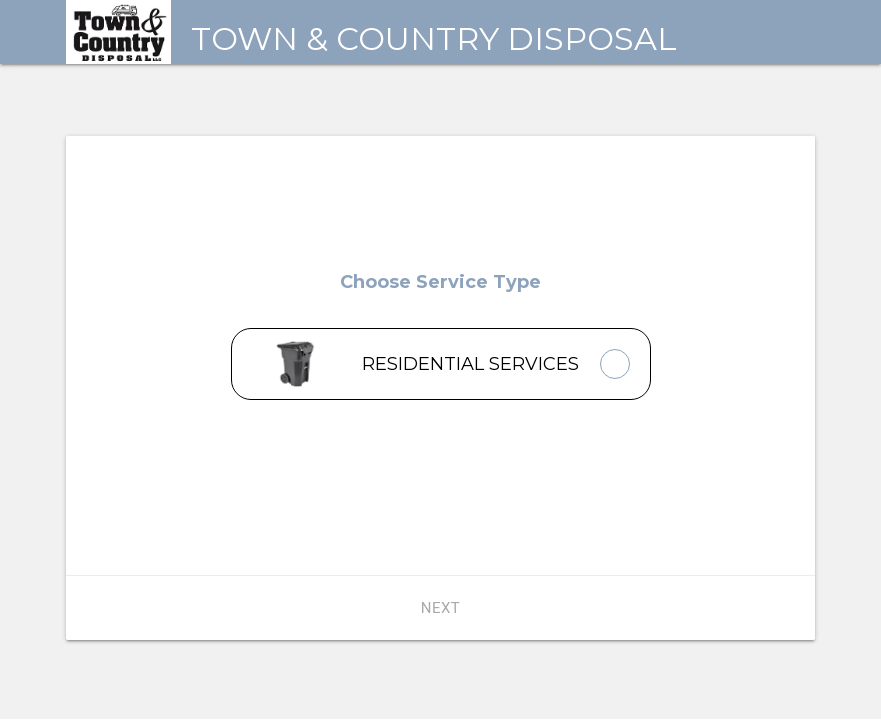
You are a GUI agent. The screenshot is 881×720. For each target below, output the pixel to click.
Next (441, 608)
